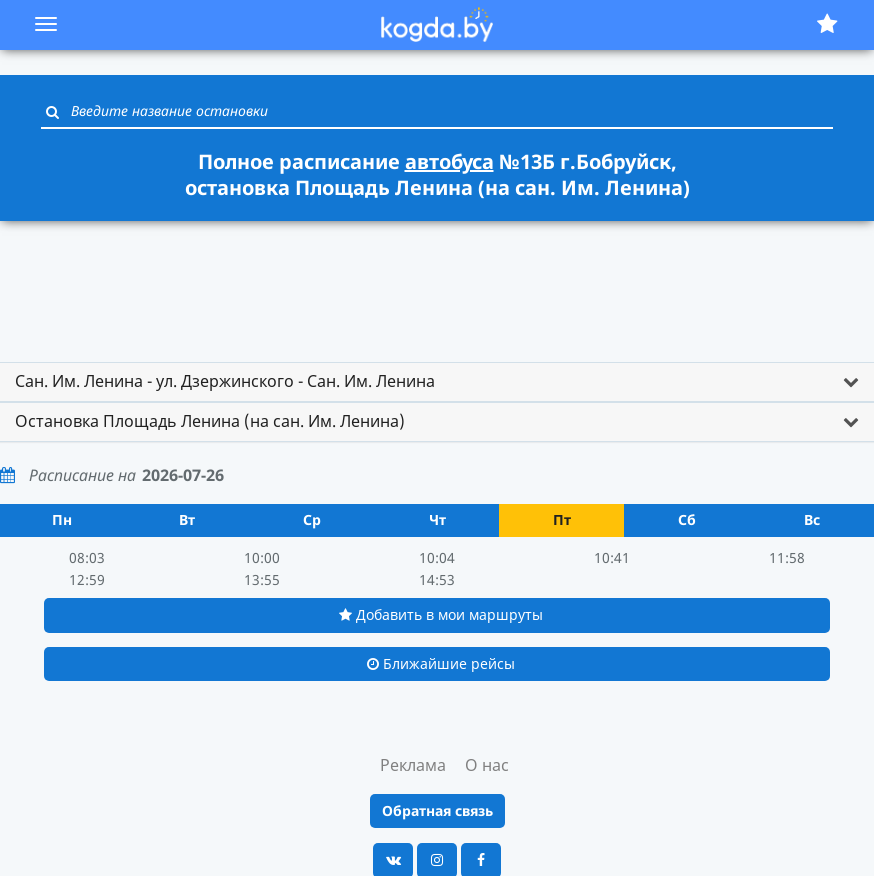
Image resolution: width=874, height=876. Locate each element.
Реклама (413, 765)
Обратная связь (437, 810)
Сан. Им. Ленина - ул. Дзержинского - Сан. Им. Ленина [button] (225, 381)
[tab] (437, 382)
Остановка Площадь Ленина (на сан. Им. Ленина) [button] (210, 421)
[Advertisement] (437, 282)
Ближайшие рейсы (441, 663)
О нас (487, 765)
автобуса (449, 161)
